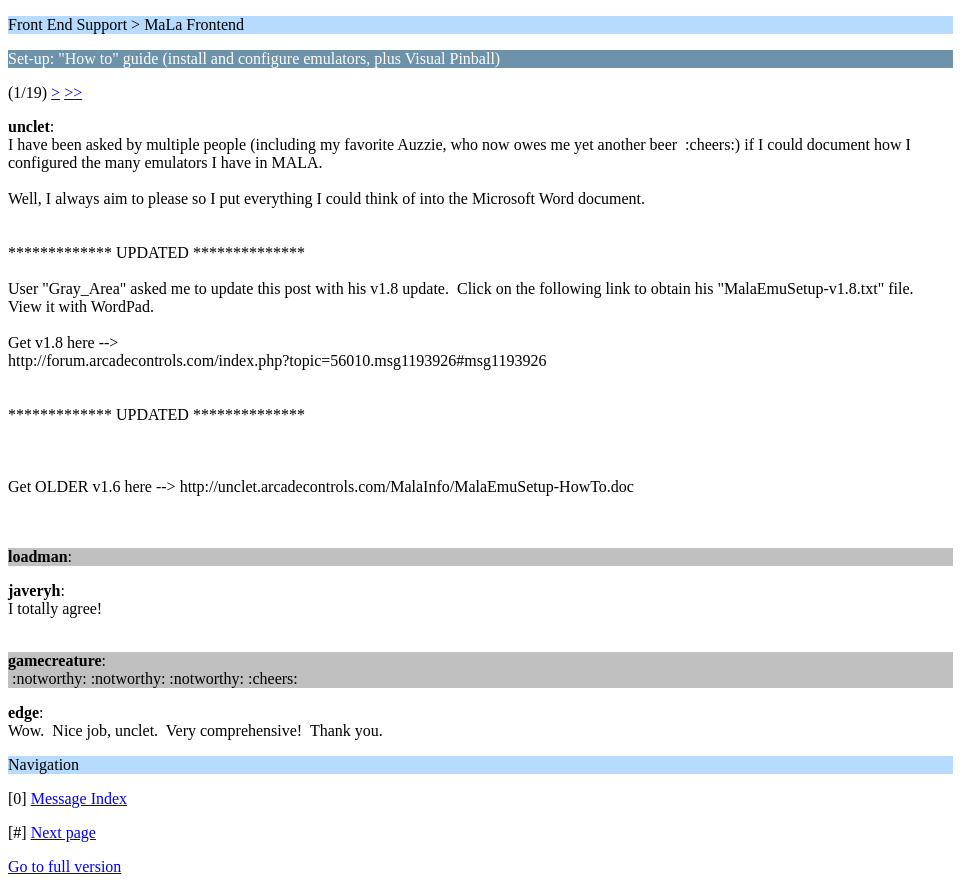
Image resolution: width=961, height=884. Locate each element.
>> (73, 92)
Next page (63, 832)
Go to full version (64, 866)
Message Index (79, 798)
